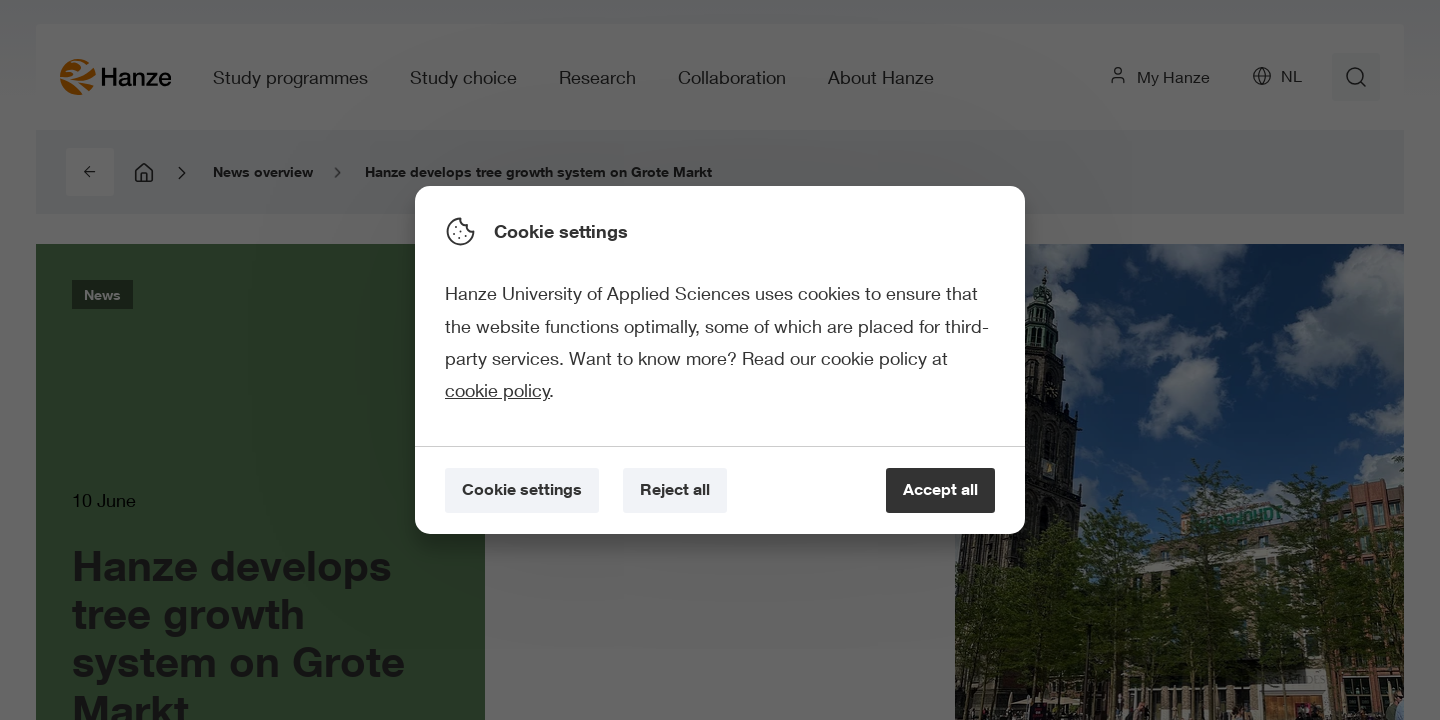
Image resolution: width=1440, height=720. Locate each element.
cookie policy (497, 390)
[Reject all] (675, 490)
